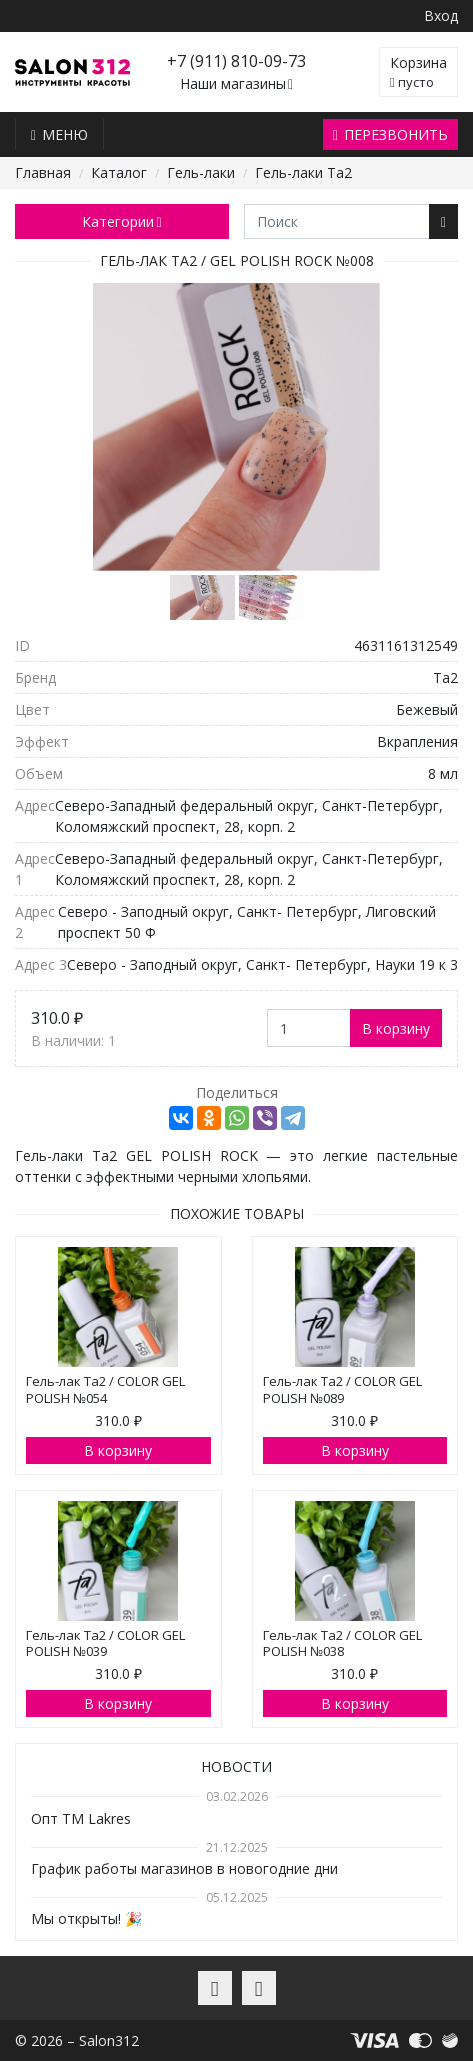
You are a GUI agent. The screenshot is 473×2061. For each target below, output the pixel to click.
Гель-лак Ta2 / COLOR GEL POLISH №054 (105, 1389)
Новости (236, 1766)
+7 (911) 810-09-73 (236, 61)
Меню (59, 134)
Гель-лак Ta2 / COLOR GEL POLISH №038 (342, 1643)
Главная (43, 172)
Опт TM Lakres (81, 1818)
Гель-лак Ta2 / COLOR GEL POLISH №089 (342, 1389)
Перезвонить (390, 134)
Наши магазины (236, 84)
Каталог (119, 172)
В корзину (396, 1028)
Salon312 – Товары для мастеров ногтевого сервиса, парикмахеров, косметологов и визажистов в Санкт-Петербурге (72, 72)
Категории (121, 221)
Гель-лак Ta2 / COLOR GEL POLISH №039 (105, 1643)
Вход (441, 15)
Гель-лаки (201, 172)
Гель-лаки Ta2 (303, 172)
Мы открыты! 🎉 (86, 1918)
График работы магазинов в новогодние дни (184, 1868)
